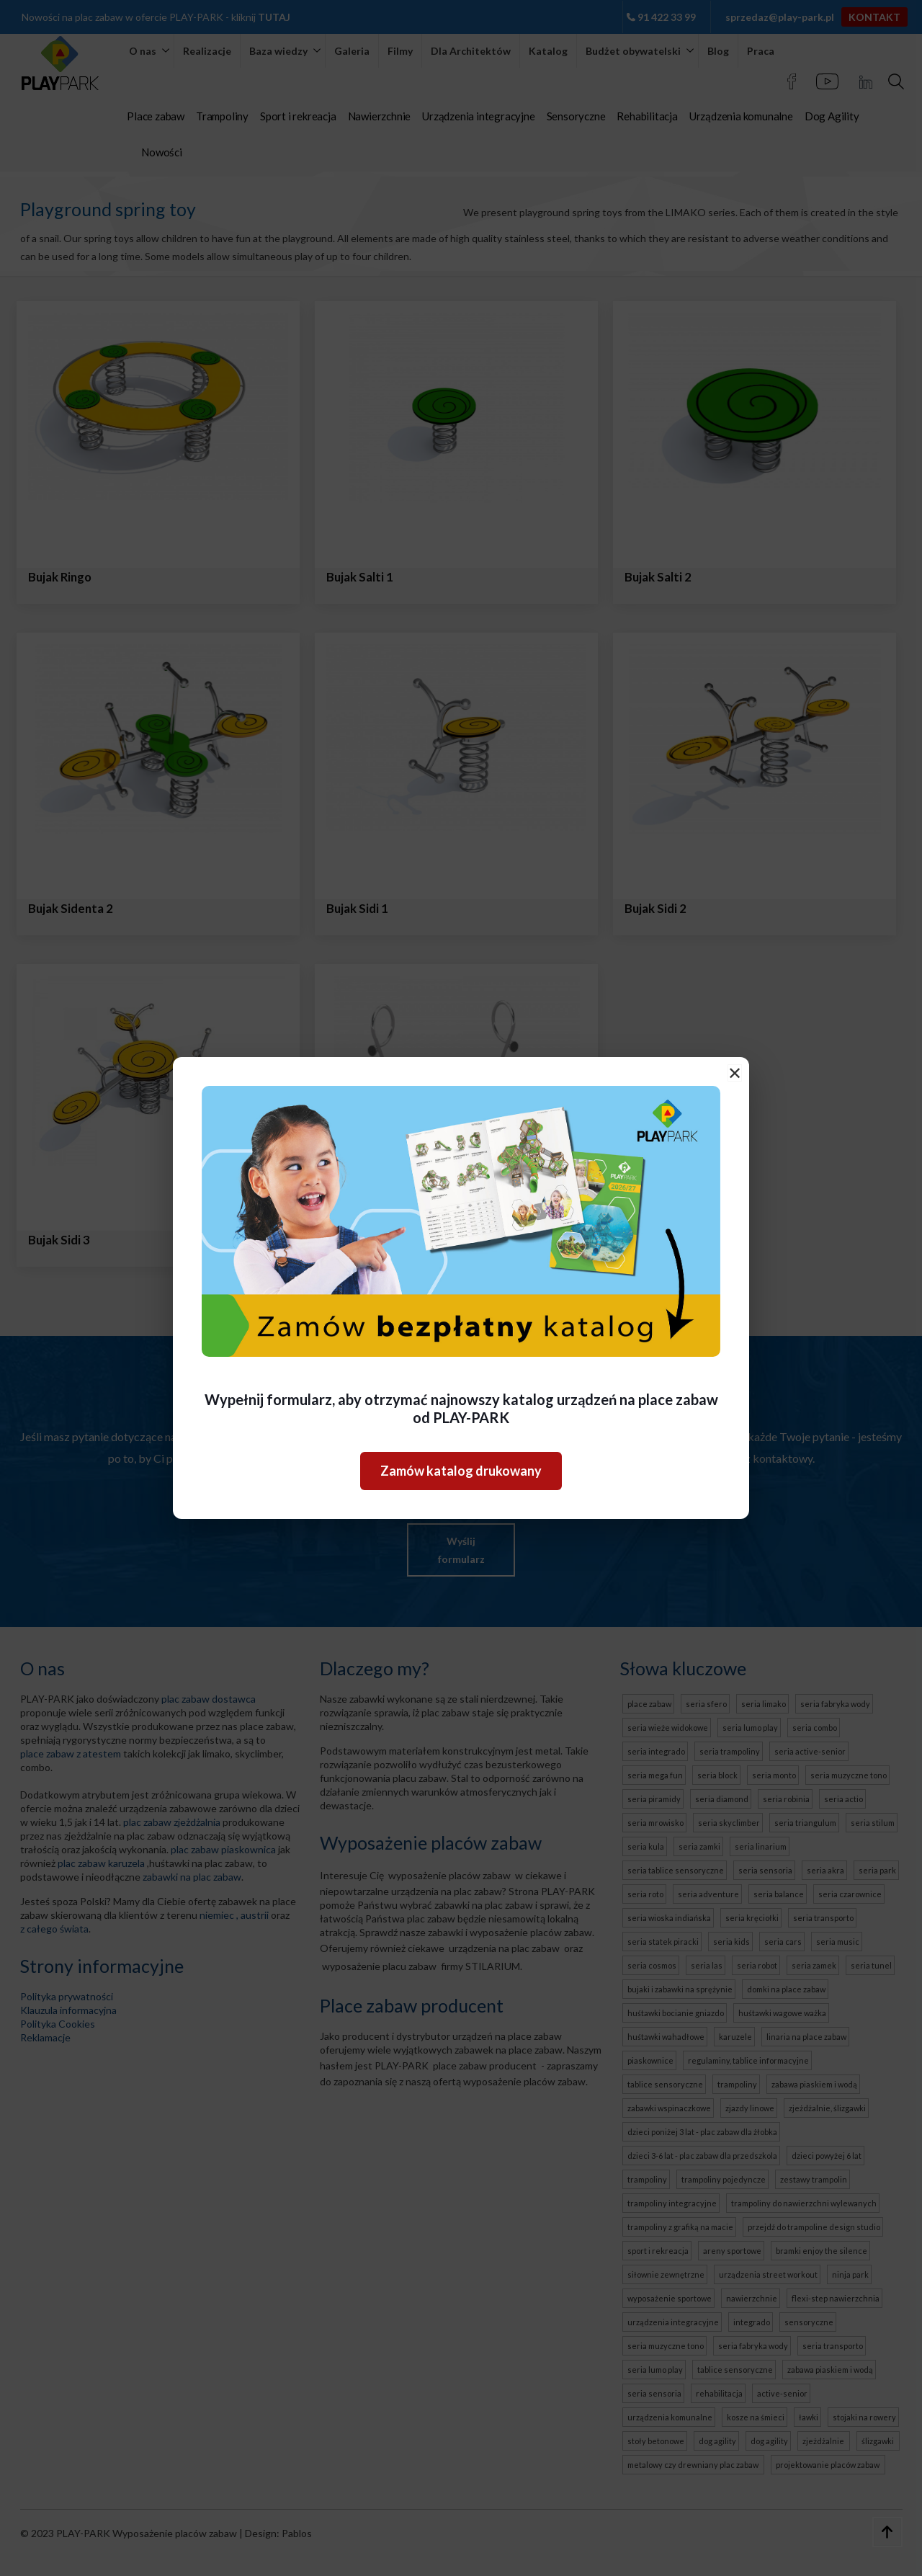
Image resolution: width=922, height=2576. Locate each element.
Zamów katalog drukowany (461, 1471)
